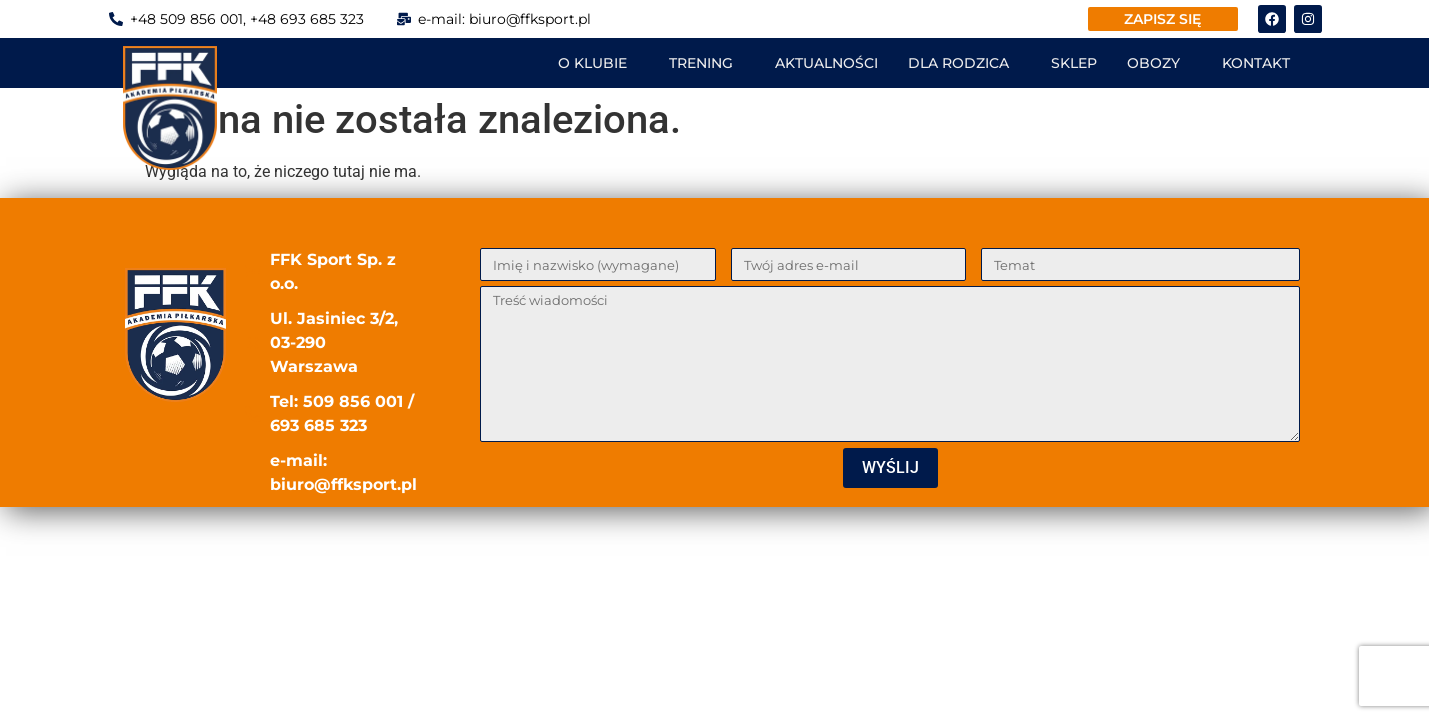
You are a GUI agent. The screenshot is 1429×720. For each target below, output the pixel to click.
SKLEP (1074, 63)
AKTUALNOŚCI (826, 63)
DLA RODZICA (958, 63)
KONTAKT (1256, 63)
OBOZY (1153, 63)
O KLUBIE (592, 63)
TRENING (701, 63)
